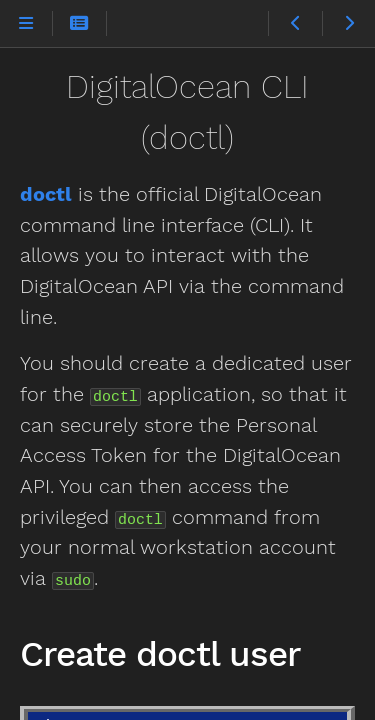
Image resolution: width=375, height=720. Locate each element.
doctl (46, 194)
